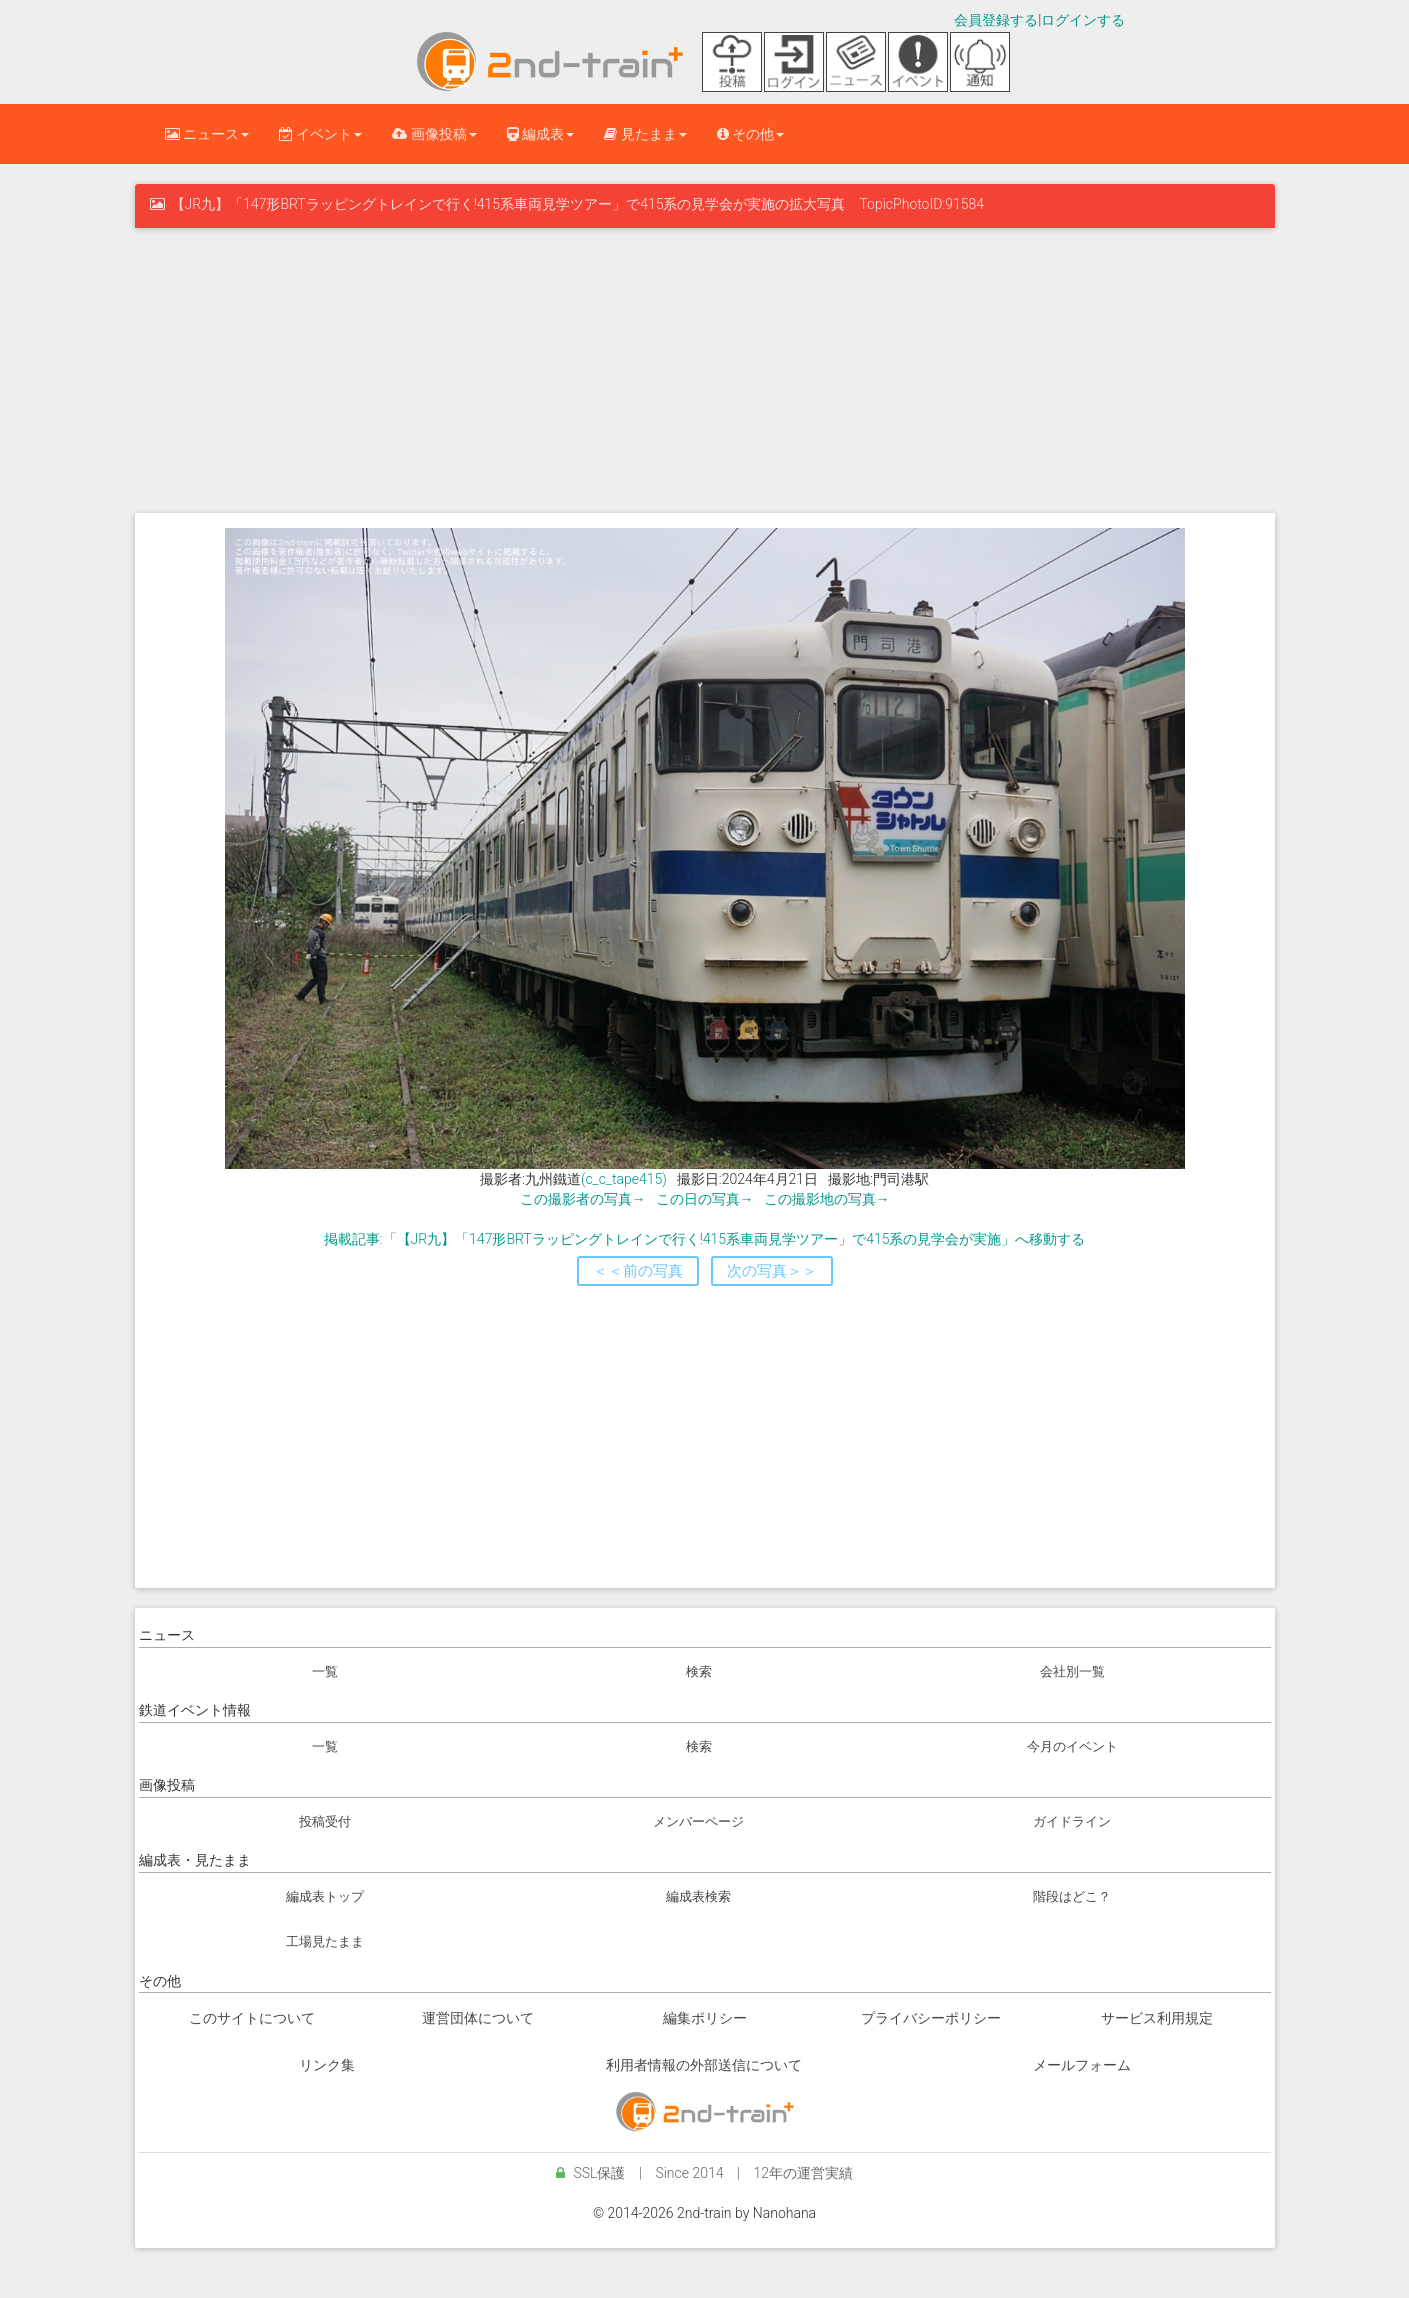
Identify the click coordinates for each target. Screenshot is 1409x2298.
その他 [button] (750, 134)
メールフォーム (1082, 2065)
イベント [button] (320, 134)
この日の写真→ (705, 1199)
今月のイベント (1072, 1746)
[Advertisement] (705, 368)
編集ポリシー (705, 2018)
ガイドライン (1072, 1821)
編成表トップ (325, 1896)
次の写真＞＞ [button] (772, 1271)
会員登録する (996, 20)
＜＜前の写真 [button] (638, 1271)
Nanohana (784, 2213)
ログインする (1083, 20)
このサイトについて (252, 2018)
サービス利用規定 (1157, 2018)
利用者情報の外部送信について (704, 2065)
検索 (699, 1671)
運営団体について (478, 2018)
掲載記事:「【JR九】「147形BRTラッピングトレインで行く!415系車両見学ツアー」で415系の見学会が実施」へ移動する (705, 1239)
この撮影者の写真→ (583, 1199)
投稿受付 (325, 1821)
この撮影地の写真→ (827, 1199)
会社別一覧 (1072, 1671)
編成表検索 (698, 1896)
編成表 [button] (540, 134)
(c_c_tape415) (624, 1179)
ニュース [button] (207, 134)
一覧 (325, 1671)
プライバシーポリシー (931, 2018)
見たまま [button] (645, 134)
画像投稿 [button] (434, 134)
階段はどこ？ (1072, 1896)
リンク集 (327, 2065)
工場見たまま (325, 1941)
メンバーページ (698, 1821)
